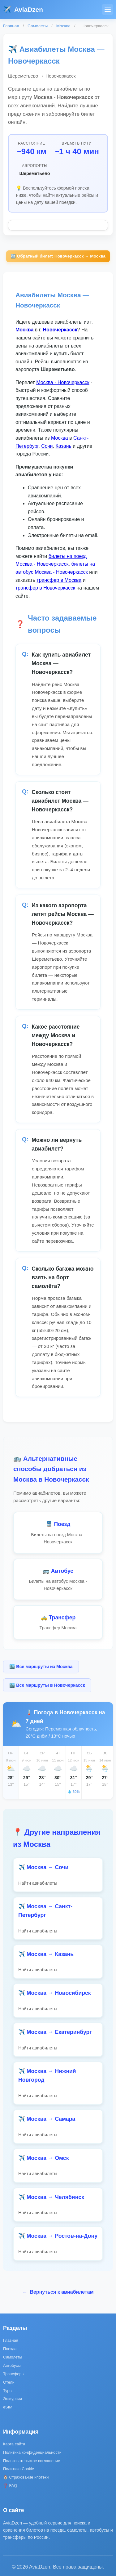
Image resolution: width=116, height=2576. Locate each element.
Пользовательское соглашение (31, 2460)
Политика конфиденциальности (32, 2452)
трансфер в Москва (59, 580)
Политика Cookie (18, 2468)
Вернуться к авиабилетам (57, 2292)
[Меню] (107, 9)
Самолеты (38, 26)
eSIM (7, 2407)
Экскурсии (12, 2398)
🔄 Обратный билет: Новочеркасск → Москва (58, 256)
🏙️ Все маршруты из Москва (40, 1666)
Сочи (47, 446)
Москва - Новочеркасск (62, 382)
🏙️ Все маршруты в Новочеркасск (47, 1685)
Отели (9, 2382)
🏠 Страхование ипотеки (26, 2477)
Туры (7, 2390)
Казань (63, 446)
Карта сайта (14, 2444)
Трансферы (13, 2374)
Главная (11, 26)
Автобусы (12, 2365)
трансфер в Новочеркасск (45, 587)
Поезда (9, 2348)
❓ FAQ (10, 2485)
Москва (63, 26)
